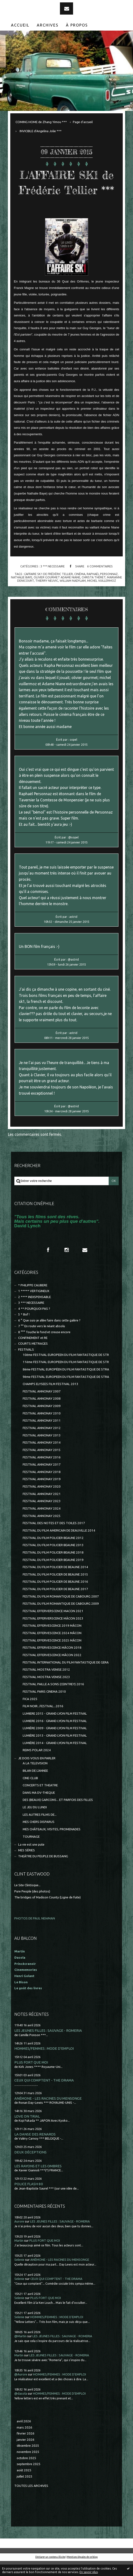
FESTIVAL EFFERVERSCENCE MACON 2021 (53, 1626)
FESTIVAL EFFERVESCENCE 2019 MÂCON (52, 1640)
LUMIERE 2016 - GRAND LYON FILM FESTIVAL (55, 1736)
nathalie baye (21, 592)
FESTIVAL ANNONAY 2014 (42, 1457)
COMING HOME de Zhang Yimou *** (41, 122)
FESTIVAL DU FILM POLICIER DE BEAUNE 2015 (55, 1589)
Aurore (19, 2236)
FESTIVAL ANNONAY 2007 (42, 1406)
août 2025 (24, 2485)
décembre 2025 (28, 2460)
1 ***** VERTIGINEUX (33, 1306)
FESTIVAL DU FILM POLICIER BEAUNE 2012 (53, 1553)
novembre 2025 (28, 2467)
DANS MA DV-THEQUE (39, 1808)
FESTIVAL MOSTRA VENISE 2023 (46, 1692)
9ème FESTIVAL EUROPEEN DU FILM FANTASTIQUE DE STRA (66, 1392)
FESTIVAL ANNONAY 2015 (42, 1465)
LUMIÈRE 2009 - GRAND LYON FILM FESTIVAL (55, 1743)
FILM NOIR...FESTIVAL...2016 (43, 1721)
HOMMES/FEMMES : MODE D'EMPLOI (44, 2063)
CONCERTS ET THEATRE (40, 1800)
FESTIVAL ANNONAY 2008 (42, 1413)
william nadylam (73, 595)
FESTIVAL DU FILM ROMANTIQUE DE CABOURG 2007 (61, 1611)
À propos (77, 25)
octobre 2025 (26, 2473)
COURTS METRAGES (33, 1358)
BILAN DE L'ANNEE (35, 1786)
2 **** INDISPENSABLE (34, 1312)
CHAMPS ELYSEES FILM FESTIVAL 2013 (50, 1399)
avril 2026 (24, 2436)
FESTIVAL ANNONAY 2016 (42, 1472)
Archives (48, 25)
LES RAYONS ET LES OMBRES (38, 2181)
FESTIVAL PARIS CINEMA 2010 (44, 1706)
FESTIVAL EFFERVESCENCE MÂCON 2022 (52, 1670)
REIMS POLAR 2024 (37, 1765)
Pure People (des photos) (32, 1906)
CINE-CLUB (30, 1793)
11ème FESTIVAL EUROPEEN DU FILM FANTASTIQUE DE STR (66, 1377)
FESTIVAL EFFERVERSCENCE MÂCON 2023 (53, 1633)
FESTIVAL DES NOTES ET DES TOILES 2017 (54, 1538)
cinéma (79, 589)
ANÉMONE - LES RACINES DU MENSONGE (48, 2113)
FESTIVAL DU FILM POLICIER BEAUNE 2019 (53, 1575)
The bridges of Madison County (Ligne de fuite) (47, 1912)
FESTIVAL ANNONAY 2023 (42, 1516)
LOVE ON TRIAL (27, 2131)
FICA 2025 (30, 1714)
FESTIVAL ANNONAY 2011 (42, 1435)
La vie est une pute (31, 1859)
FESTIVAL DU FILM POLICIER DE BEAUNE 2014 (55, 1582)
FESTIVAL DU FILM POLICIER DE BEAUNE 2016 (55, 1596)
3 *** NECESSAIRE (52, 581)
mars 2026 (24, 2442)
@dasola (20, 2408)
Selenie (19, 2275)
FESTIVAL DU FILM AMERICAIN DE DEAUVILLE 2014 (59, 1545)
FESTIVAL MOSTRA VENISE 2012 (46, 1684)
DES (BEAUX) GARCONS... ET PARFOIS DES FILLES (58, 1815)
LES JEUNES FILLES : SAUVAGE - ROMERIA (48, 2045)
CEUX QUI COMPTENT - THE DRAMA (44, 2095)
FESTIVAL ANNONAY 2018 (42, 1487)
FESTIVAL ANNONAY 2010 (42, 1428)
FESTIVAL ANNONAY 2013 (42, 1450)
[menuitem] (20, 25)
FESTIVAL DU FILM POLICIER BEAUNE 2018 (53, 1567)
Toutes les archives (31, 2501)
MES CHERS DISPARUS (38, 1837)
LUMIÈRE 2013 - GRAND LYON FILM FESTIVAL (55, 1750)
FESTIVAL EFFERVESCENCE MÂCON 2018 (52, 1662)
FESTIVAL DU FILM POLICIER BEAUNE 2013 (53, 1560)
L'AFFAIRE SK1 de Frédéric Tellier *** (66, 189)
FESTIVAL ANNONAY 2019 (42, 1494)
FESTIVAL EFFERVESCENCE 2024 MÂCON (52, 1648)
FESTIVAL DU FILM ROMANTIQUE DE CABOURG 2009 (61, 1618)
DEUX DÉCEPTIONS (30, 2167)
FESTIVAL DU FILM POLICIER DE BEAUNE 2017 (55, 1604)
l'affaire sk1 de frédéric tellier (48, 589)
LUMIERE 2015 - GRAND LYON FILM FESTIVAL (55, 1728)
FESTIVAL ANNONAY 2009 (42, 1421)
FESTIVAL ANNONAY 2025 (42, 1531)
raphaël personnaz (102, 589)
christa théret (94, 592)
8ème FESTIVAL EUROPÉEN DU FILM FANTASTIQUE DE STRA (66, 1384)
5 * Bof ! (24, 1329)
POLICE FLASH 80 (28, 2199)
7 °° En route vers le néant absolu (41, 1341)
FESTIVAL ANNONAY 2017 (42, 1479)
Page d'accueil (83, 122)
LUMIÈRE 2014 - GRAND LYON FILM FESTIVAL (55, 1758)
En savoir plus (89, 2572)
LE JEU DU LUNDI (35, 1822)
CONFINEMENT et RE (33, 1353)
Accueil (20, 25)
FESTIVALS (26, 1364)
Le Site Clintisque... (27, 1900)
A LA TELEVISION (35, 1778)
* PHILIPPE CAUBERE (32, 1300)
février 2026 (25, 2448)
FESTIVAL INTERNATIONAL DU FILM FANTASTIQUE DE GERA (66, 1677)
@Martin (20, 2351)
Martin (18, 2255)
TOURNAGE (31, 1851)
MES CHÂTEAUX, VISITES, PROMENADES (51, 1844)
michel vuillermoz (101, 595)
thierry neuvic (46, 595)
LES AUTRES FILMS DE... (40, 1829)
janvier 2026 (25, 2454)
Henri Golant (24, 1991)
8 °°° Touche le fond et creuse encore (44, 1347)
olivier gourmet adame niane (57, 592)
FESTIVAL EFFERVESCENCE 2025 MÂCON (52, 1655)
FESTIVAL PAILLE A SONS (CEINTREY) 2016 (53, 1699)
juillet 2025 (24, 2491)
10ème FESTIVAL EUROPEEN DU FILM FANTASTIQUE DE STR (66, 1370)
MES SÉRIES (26, 1865)
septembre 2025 (29, 2479)
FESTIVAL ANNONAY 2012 (42, 1443)
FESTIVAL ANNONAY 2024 (42, 1523)
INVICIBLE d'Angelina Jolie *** (41, 131)
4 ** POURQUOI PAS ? (34, 1324)
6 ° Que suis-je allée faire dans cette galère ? (49, 1335)
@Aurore (20, 2389)
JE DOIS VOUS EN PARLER (36, 1773)
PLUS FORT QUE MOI (31, 2077)
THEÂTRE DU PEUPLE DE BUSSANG (43, 1871)
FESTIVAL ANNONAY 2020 (42, 1501)
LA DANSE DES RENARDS (35, 2149)
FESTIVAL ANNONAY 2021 (42, 1509)
